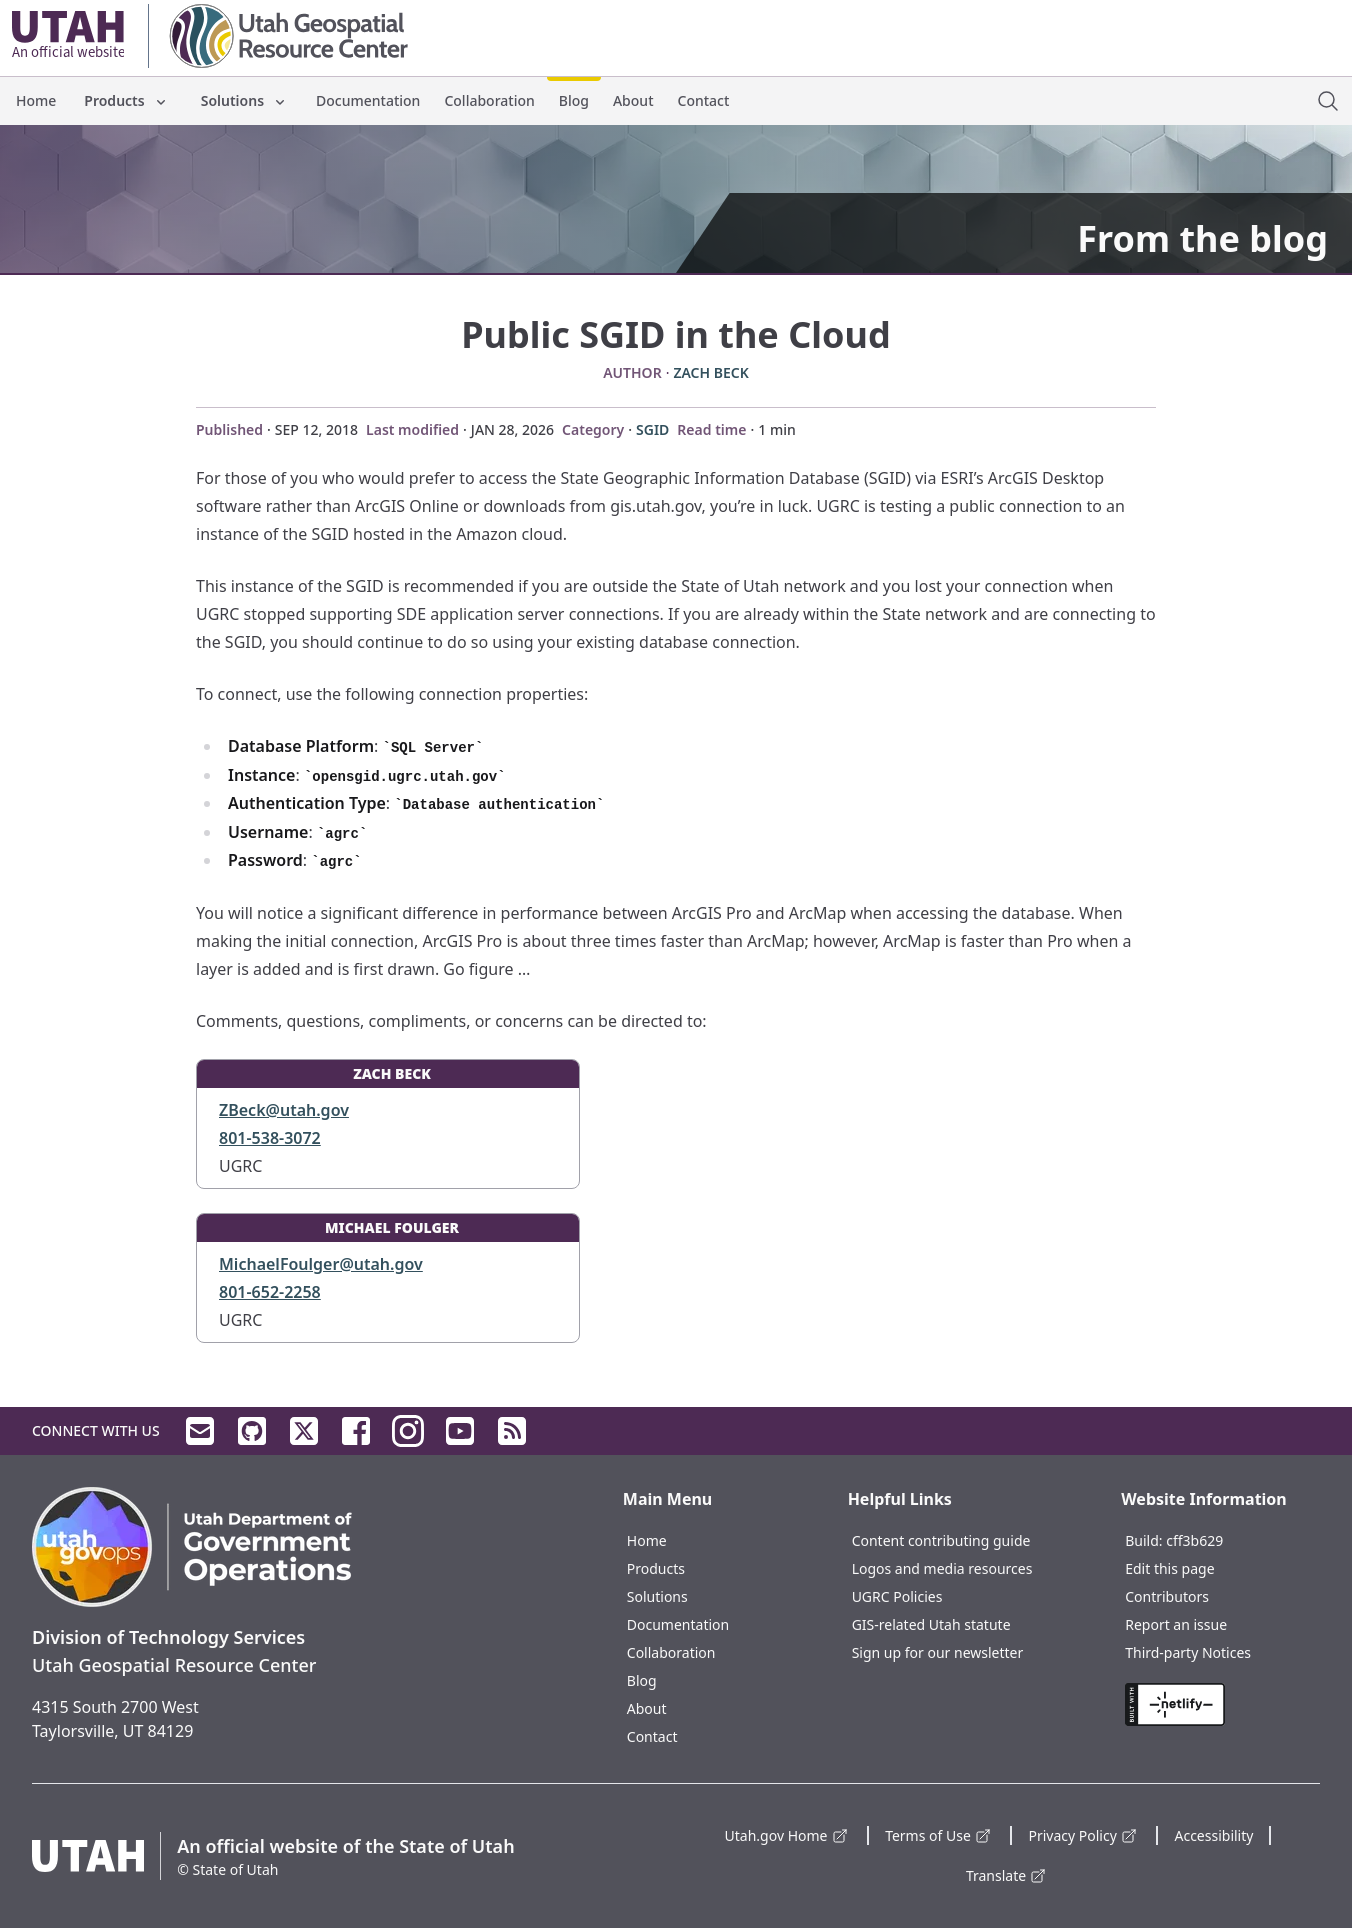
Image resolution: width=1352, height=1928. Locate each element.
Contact (704, 100)
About (633, 100)
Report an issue (1176, 1624)
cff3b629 (1194, 1540)
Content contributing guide (941, 1540)
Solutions (244, 100)
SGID (652, 429)
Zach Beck (710, 372)
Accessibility (1213, 1835)
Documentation (368, 100)
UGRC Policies (897, 1596)
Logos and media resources (942, 1568)
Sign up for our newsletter (938, 1652)
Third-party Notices (1188, 1652)
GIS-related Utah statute (931, 1624)
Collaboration (489, 100)
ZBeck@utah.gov (284, 1110)
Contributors (1167, 1596)
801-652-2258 (270, 1292)
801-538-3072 (270, 1138)
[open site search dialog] (1328, 101)
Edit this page (1169, 1568)
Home (36, 100)
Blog (574, 100)
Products (126, 100)
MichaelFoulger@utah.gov (321, 1264)
